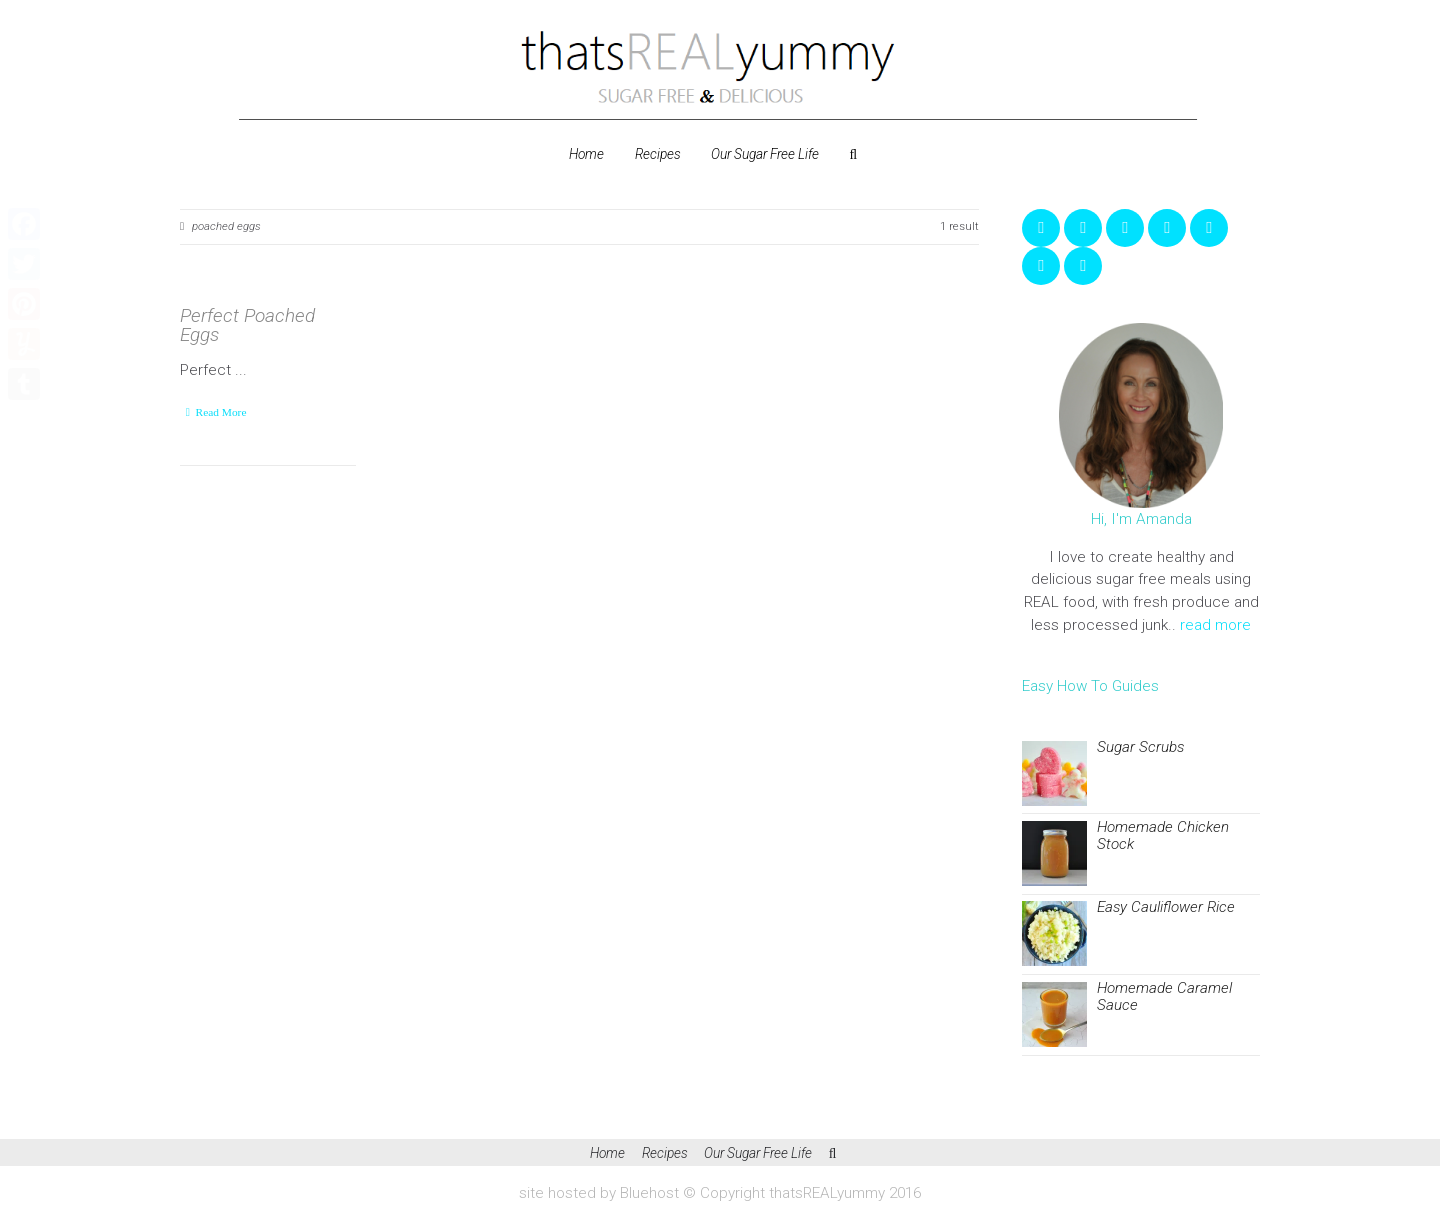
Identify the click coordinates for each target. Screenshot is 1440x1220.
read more (1215, 625)
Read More (221, 412)
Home (586, 154)
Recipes (658, 154)
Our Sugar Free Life (765, 154)
